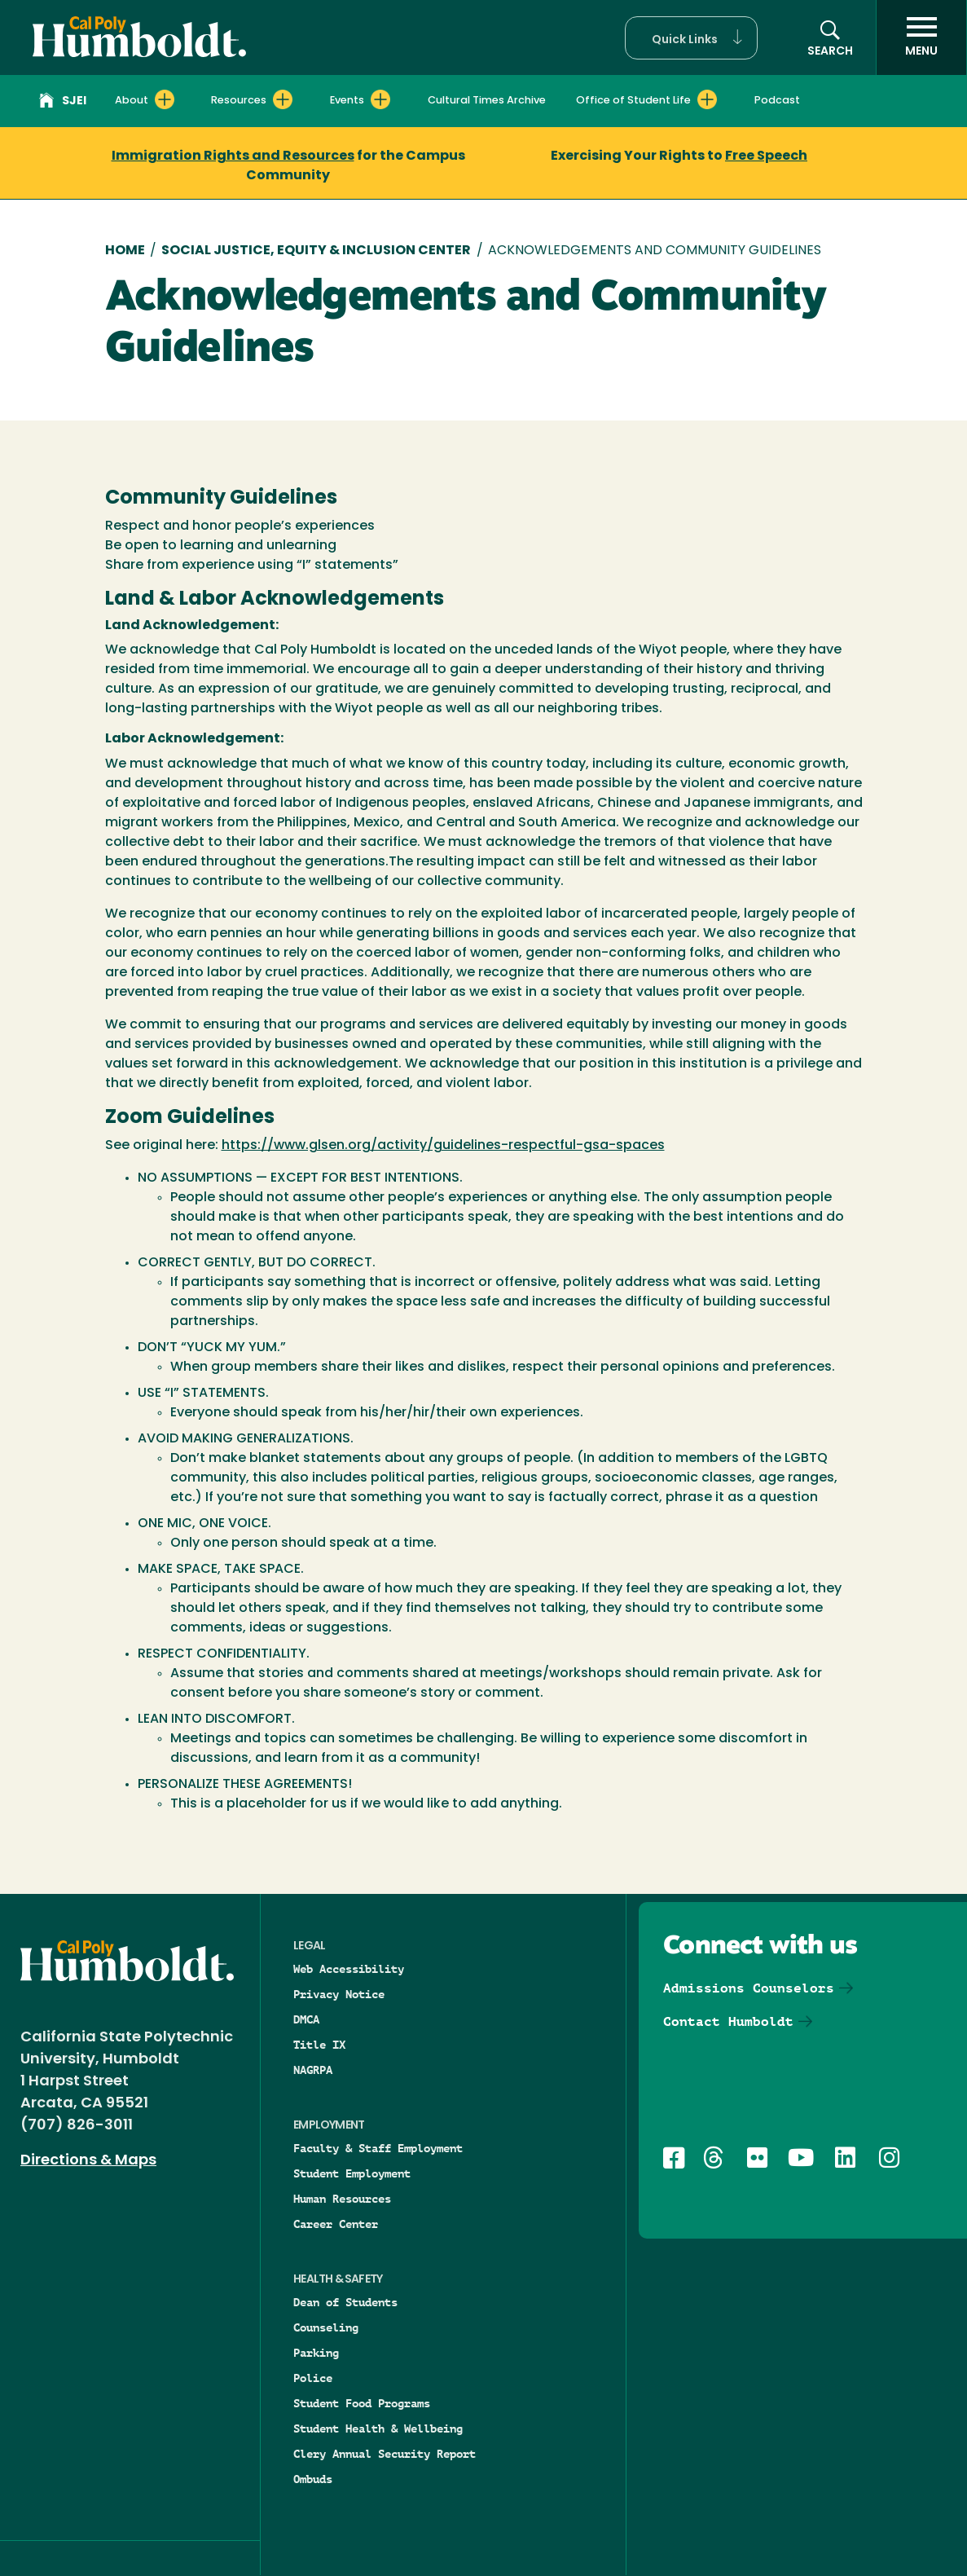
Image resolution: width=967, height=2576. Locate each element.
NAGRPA (312, 2069)
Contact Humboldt (728, 2021)
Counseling (325, 2327)
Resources (238, 100)
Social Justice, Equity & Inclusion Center (316, 251)
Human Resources (342, 2198)
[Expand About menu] (164, 99)
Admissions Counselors (748, 1988)
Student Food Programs (361, 2403)
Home (125, 251)
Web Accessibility (348, 1968)
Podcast (777, 100)
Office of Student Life (633, 100)
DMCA (306, 2019)
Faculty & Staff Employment (378, 2148)
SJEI (62, 102)
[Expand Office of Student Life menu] (707, 99)
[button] (691, 37)
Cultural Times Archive (487, 100)
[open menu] (921, 37)
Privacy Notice (339, 1994)
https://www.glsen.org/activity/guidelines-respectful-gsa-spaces (443, 1145)
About (131, 100)
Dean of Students (345, 2302)
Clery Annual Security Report (384, 2453)
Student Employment (352, 2173)
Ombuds (312, 2479)
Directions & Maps (88, 2161)
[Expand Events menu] (380, 99)
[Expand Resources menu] (282, 99)
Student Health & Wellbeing (378, 2428)
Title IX (319, 2044)
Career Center (335, 2223)
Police (312, 2377)
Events (347, 100)
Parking (316, 2352)
